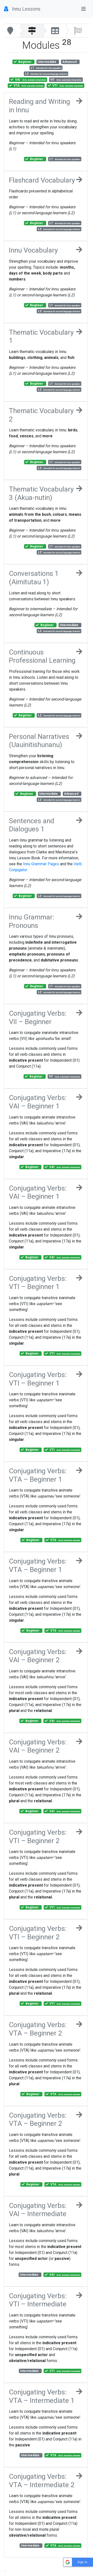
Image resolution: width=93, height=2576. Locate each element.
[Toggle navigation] (83, 9)
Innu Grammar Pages (41, 864)
